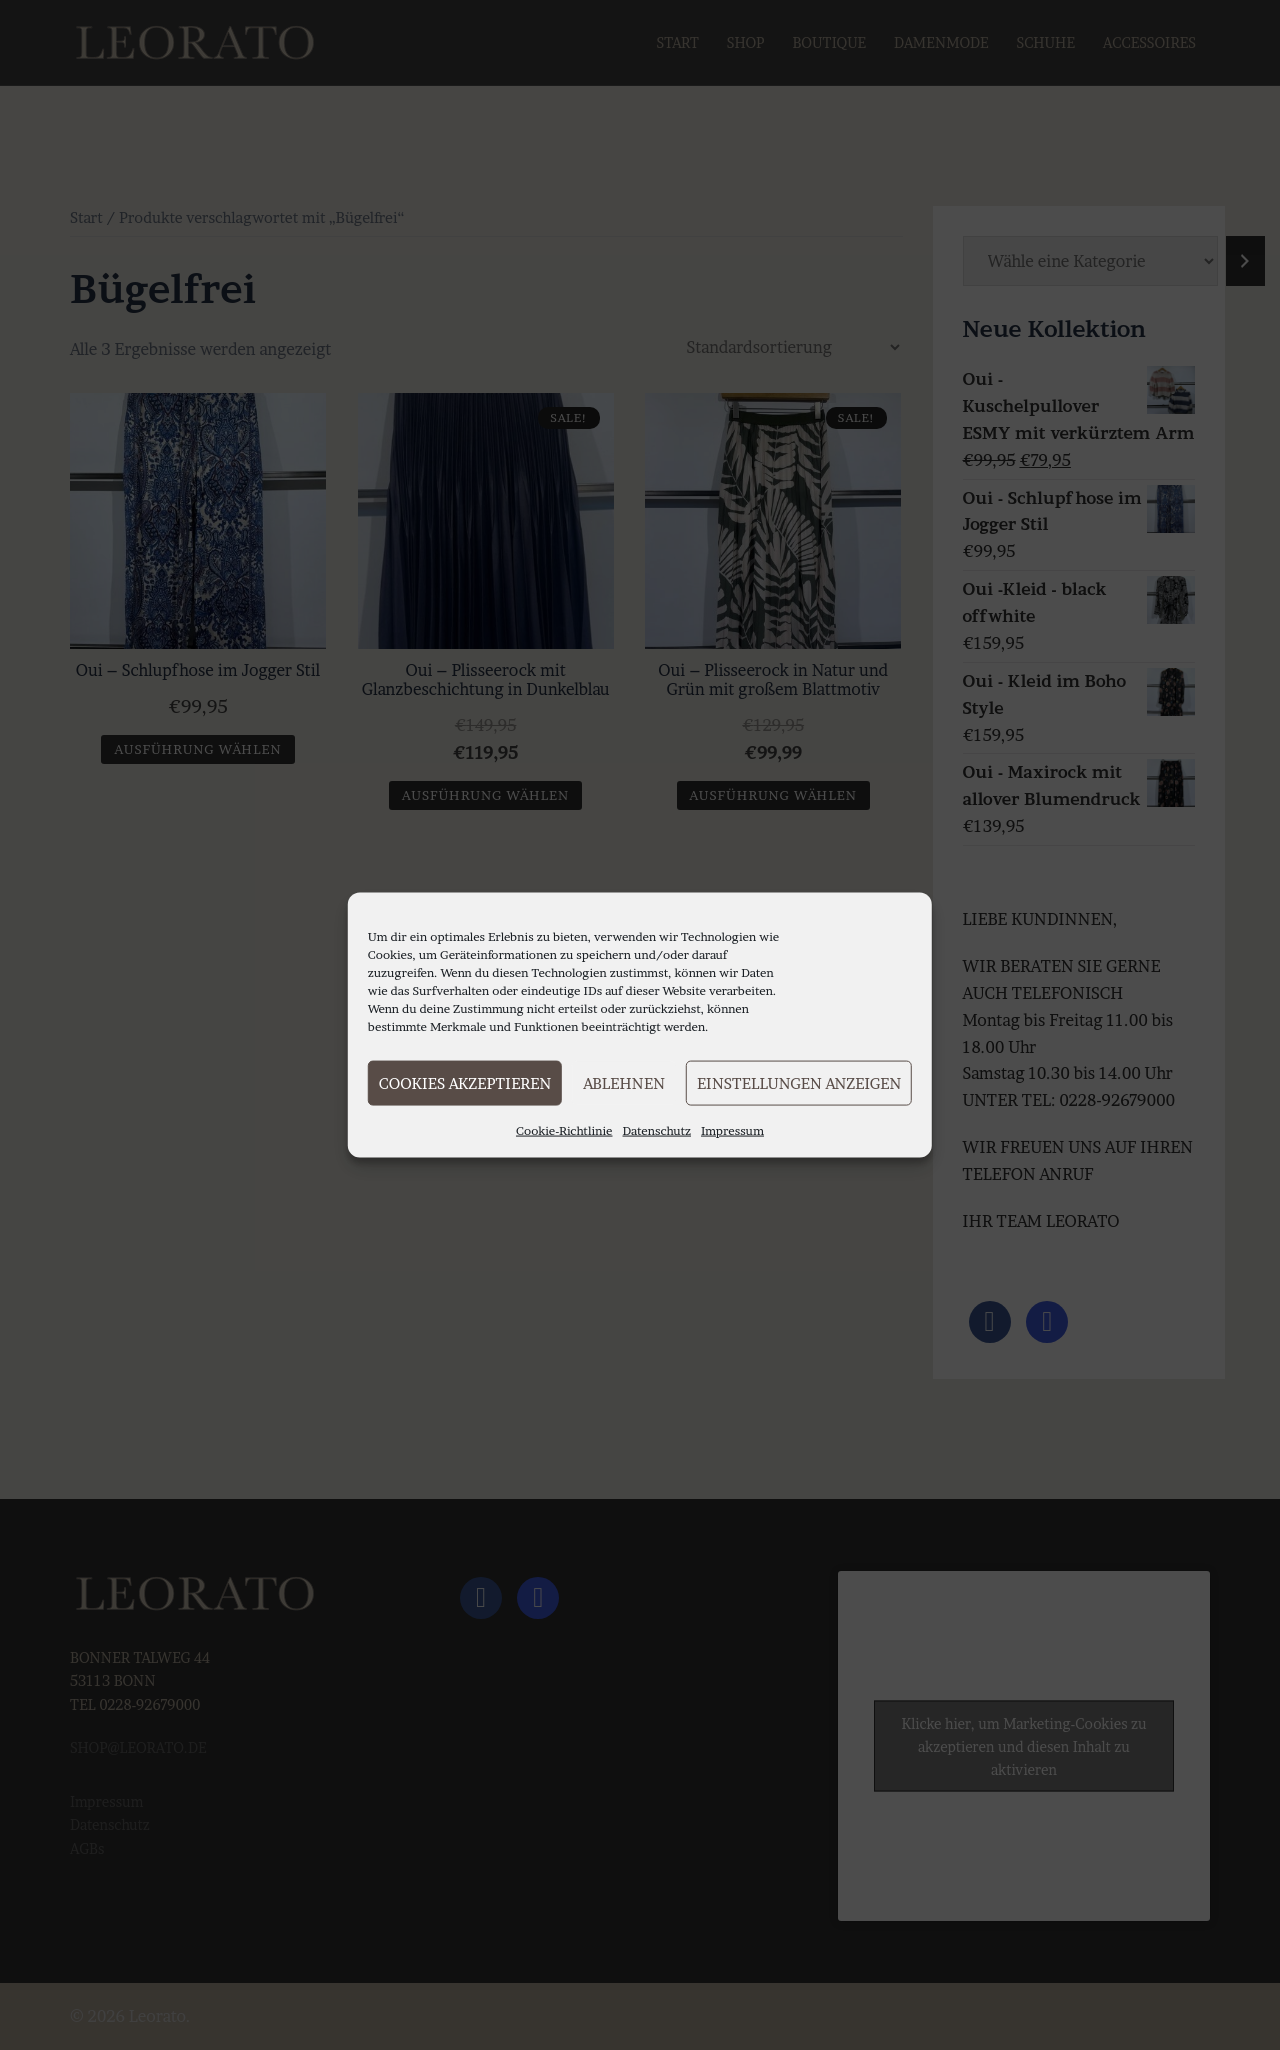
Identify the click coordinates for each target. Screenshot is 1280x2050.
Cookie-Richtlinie (564, 1130)
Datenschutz (657, 1130)
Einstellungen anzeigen (799, 1082)
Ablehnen (624, 1082)
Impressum (732, 1130)
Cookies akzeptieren (465, 1082)
